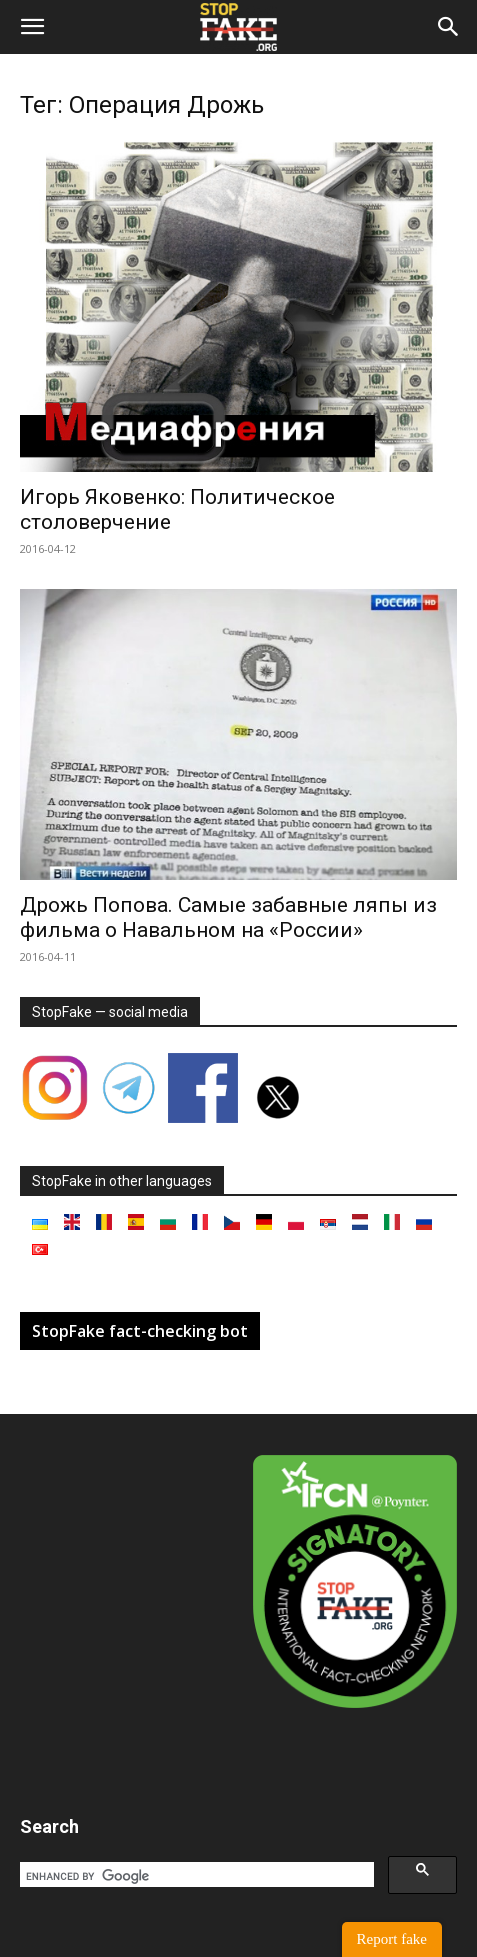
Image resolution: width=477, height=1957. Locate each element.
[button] (32, 27)
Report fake (392, 1939)
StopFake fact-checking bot (140, 1331)
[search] (195, 1876)
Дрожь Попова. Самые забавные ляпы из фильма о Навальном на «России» (228, 917)
